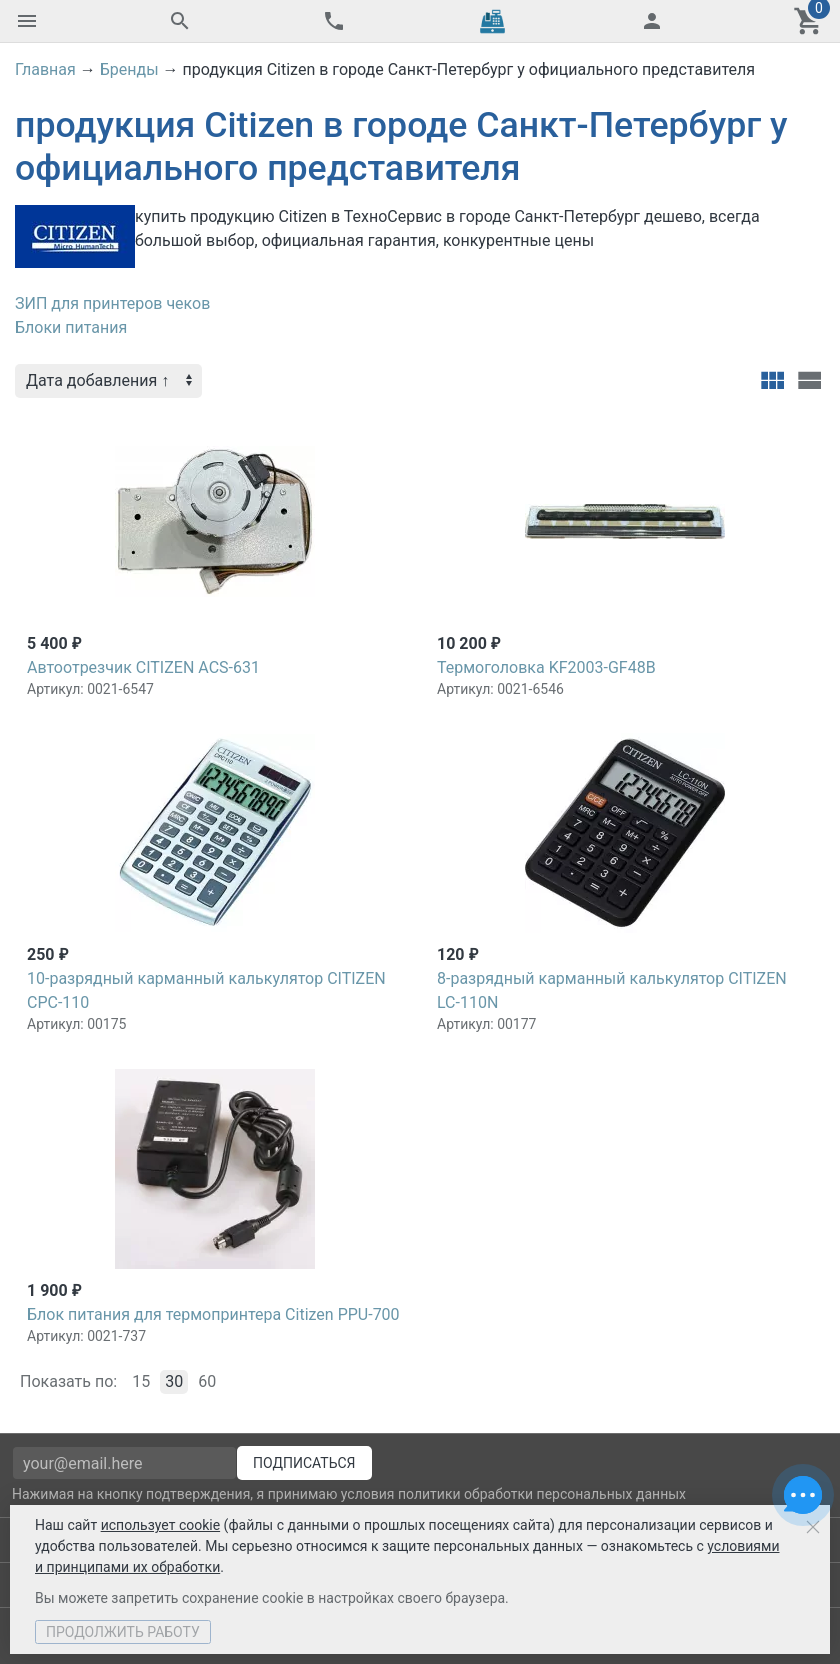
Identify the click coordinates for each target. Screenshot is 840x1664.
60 (207, 1381)
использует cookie (160, 1525)
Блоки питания (71, 327)
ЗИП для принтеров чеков (112, 303)
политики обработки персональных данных (542, 1494)
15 (141, 1381)
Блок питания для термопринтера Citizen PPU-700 (213, 1314)
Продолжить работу (123, 1632)
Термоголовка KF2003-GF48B (546, 667)
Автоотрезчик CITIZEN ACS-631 (143, 667)
